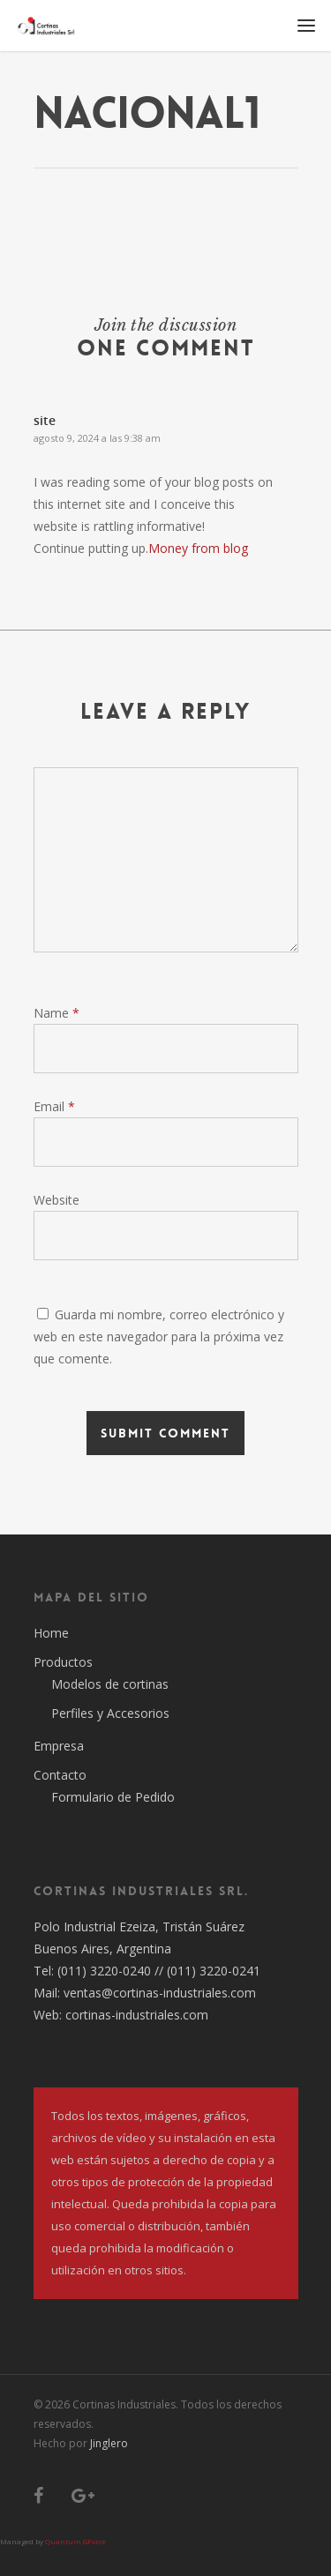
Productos (63, 1662)
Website (56, 1199)
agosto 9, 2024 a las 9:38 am (97, 437)
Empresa (59, 1745)
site (45, 420)
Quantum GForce (75, 2541)
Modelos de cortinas (110, 1684)
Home (51, 1632)
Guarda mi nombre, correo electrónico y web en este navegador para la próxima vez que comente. (159, 1336)
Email (54, 1106)
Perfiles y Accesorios (110, 1713)
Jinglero (109, 2443)
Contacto (60, 1774)
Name (56, 1012)
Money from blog (198, 548)
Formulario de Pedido (113, 1796)
